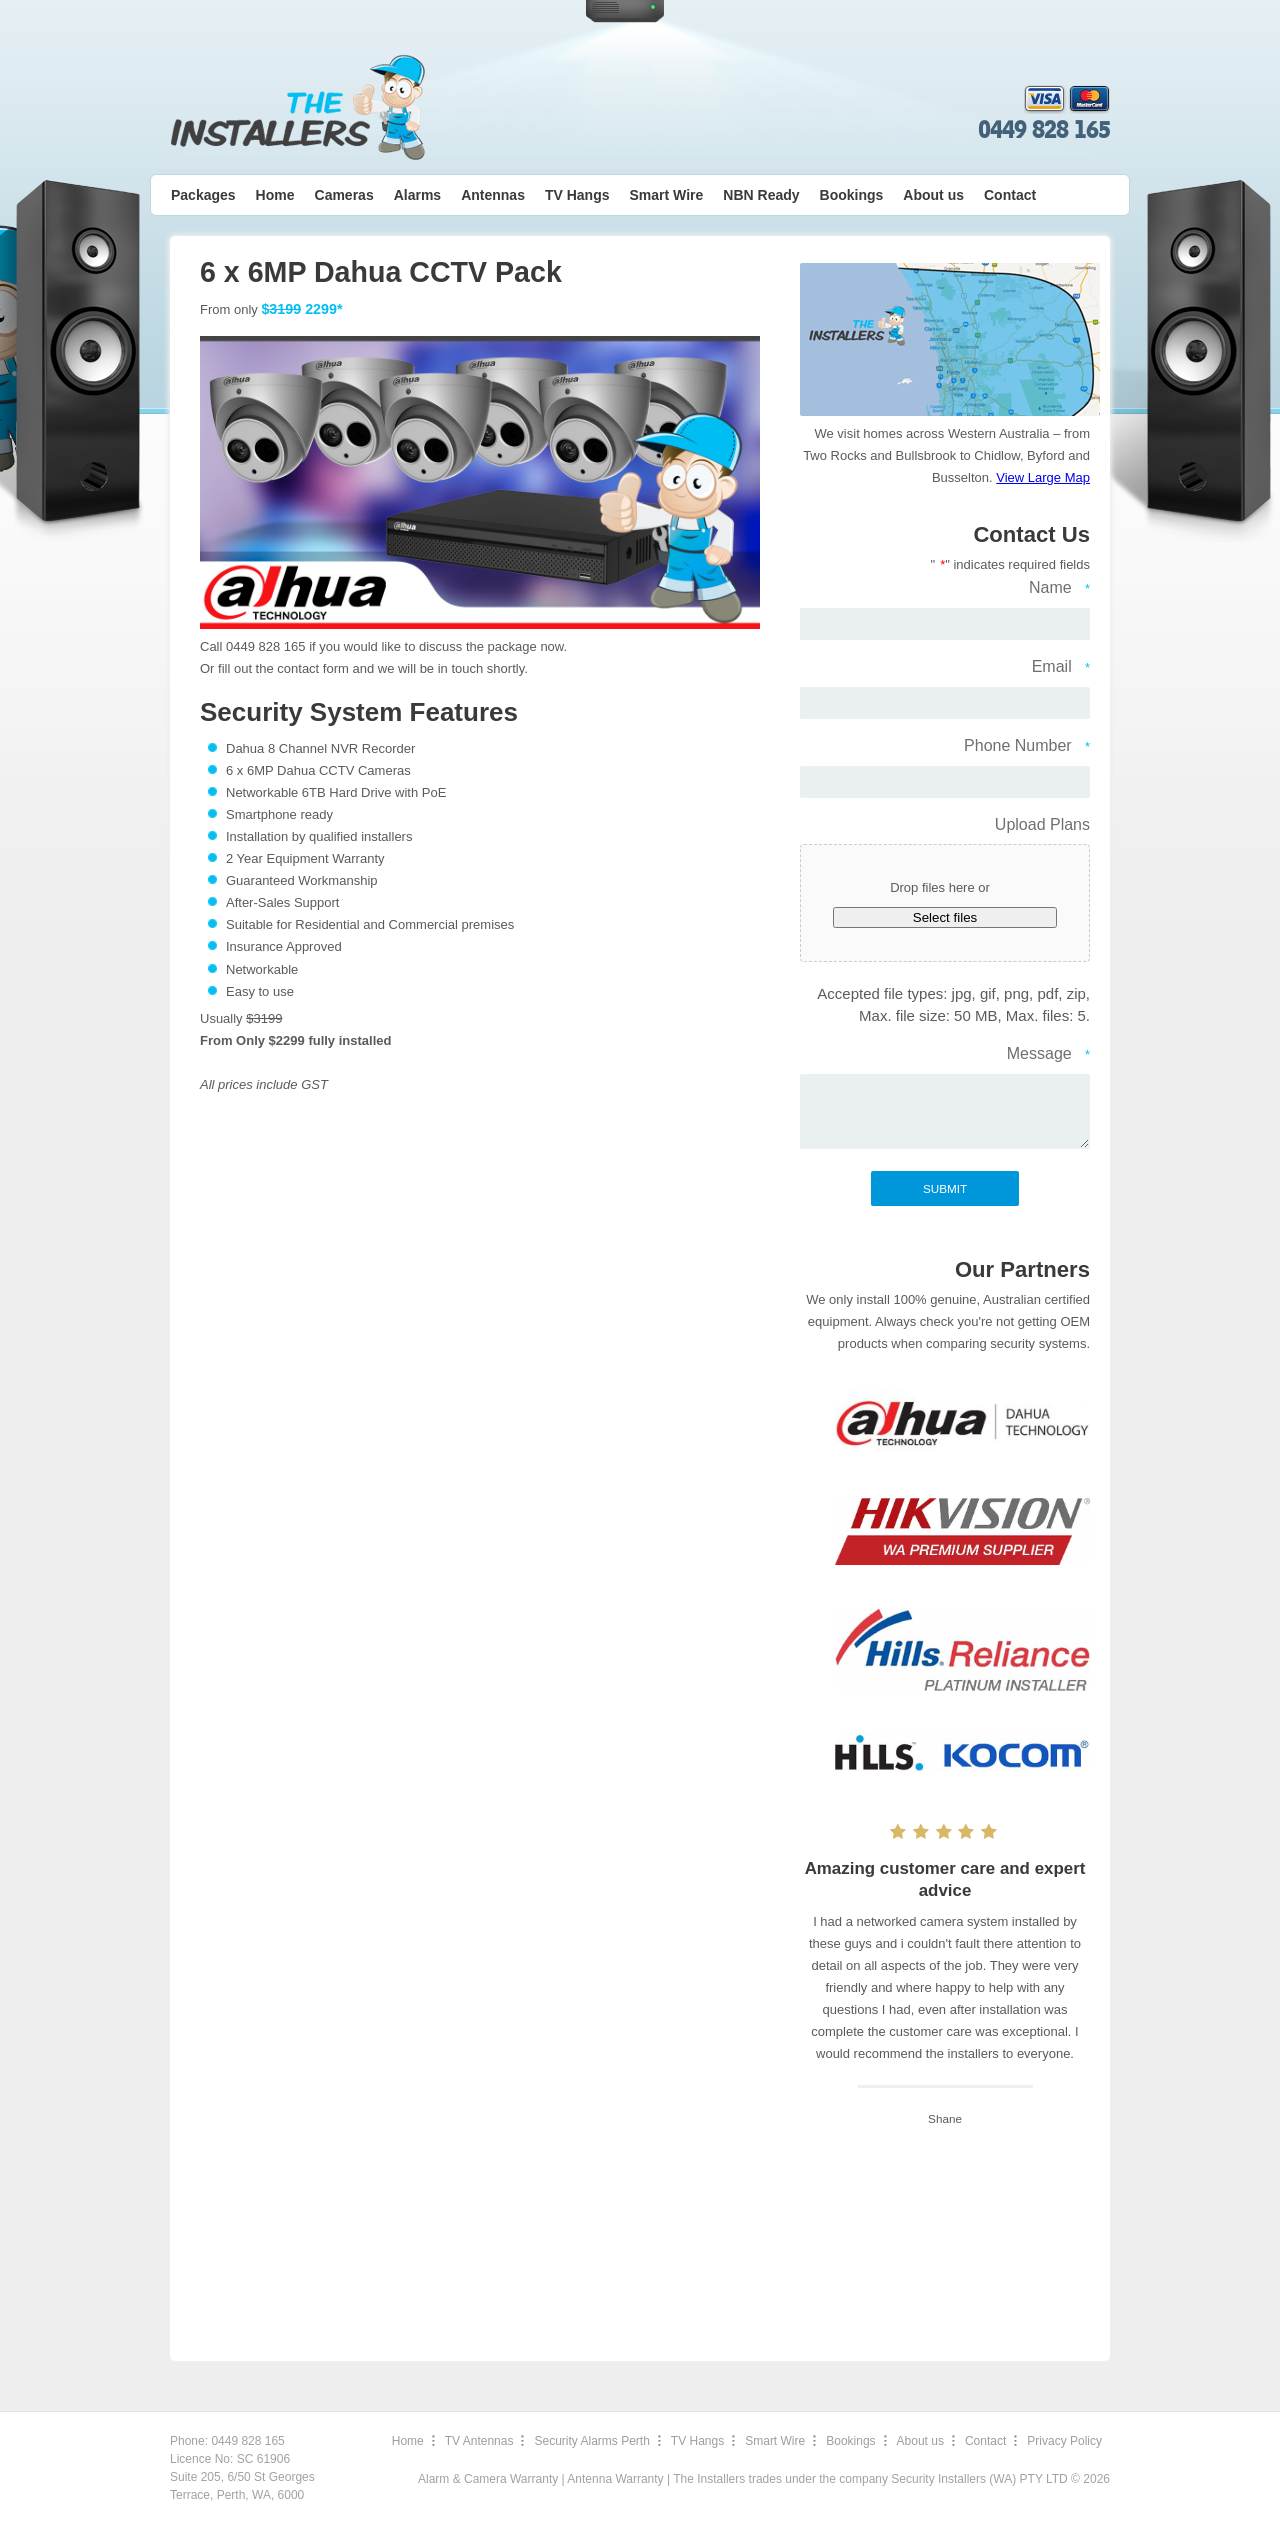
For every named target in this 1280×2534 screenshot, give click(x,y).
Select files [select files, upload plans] (945, 917)
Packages (203, 195)
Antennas (493, 195)
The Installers (297, 107)
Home (275, 195)
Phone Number (1027, 747)
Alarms (417, 195)
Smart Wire (667, 195)
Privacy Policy (1064, 2441)
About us (933, 195)
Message (1048, 1055)
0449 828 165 (1044, 130)
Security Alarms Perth (591, 2441)
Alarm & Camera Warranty (488, 2479)
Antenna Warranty (615, 2479)
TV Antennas (479, 2441)
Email (1061, 668)
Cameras (344, 195)
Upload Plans (1042, 824)
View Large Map (1043, 477)
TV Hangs (577, 195)
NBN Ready (761, 195)
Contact (1010, 195)
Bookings (852, 195)
